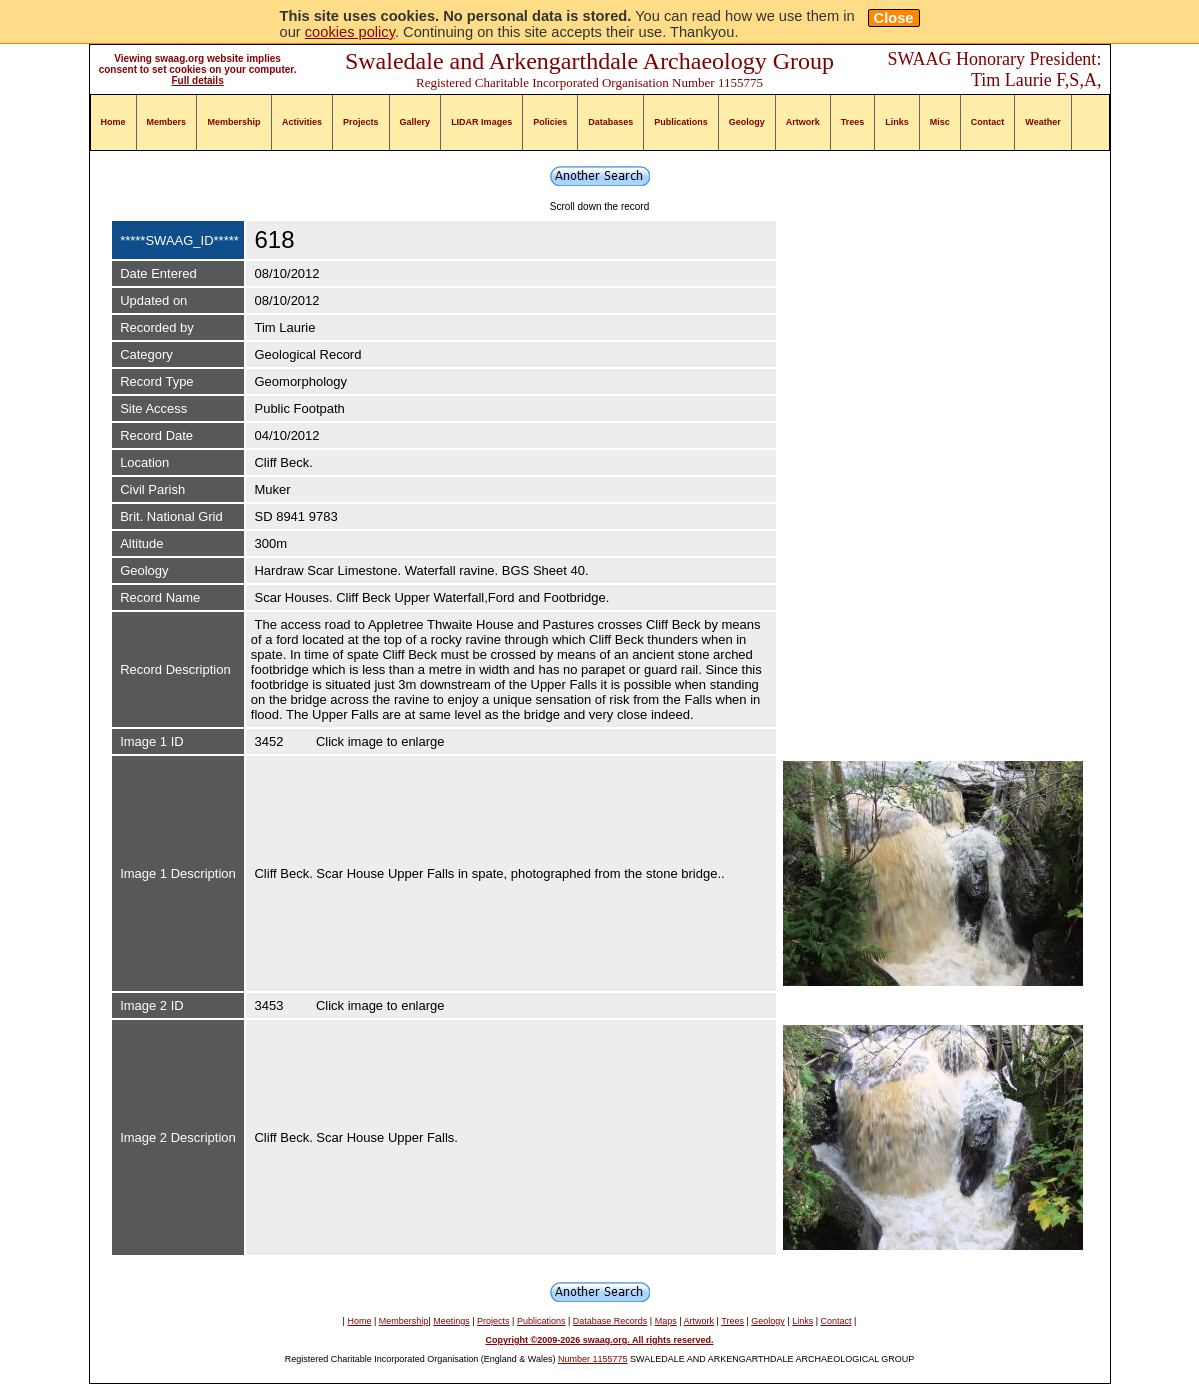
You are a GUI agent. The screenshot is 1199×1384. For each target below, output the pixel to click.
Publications (681, 122)
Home (113, 122)
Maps (666, 1321)
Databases (610, 122)
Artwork (803, 122)
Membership (234, 122)
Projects (361, 122)
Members (167, 122)
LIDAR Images (481, 122)
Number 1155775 (593, 1359)
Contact (988, 122)
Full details (197, 80)
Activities (302, 122)
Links (897, 122)
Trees (853, 122)
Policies (550, 122)
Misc (940, 122)
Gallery (415, 122)
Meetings (451, 1321)
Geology (747, 122)
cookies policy (350, 32)
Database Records (610, 1321)
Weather (1042, 122)
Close (894, 18)
